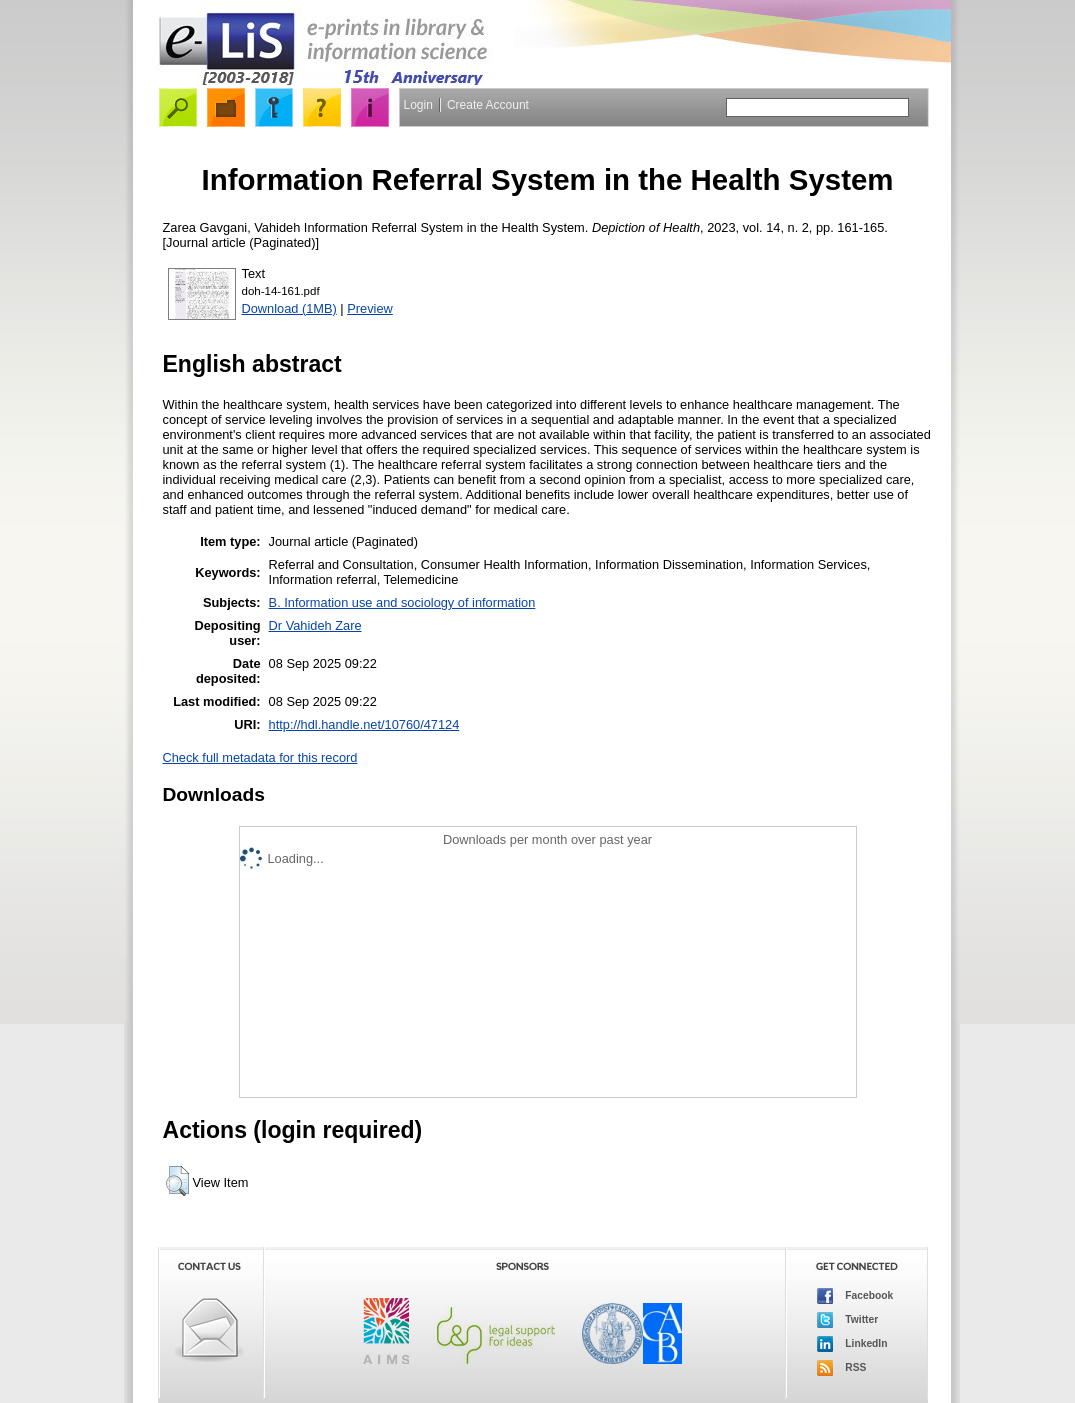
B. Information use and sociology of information (402, 602)
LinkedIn (852, 1344)
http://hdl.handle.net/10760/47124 (364, 724)
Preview (370, 308)
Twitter (848, 1320)
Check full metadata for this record (260, 757)
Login (418, 105)
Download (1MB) (289, 308)
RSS (842, 1368)
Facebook (855, 1296)
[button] (177, 1181)
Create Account (488, 105)
